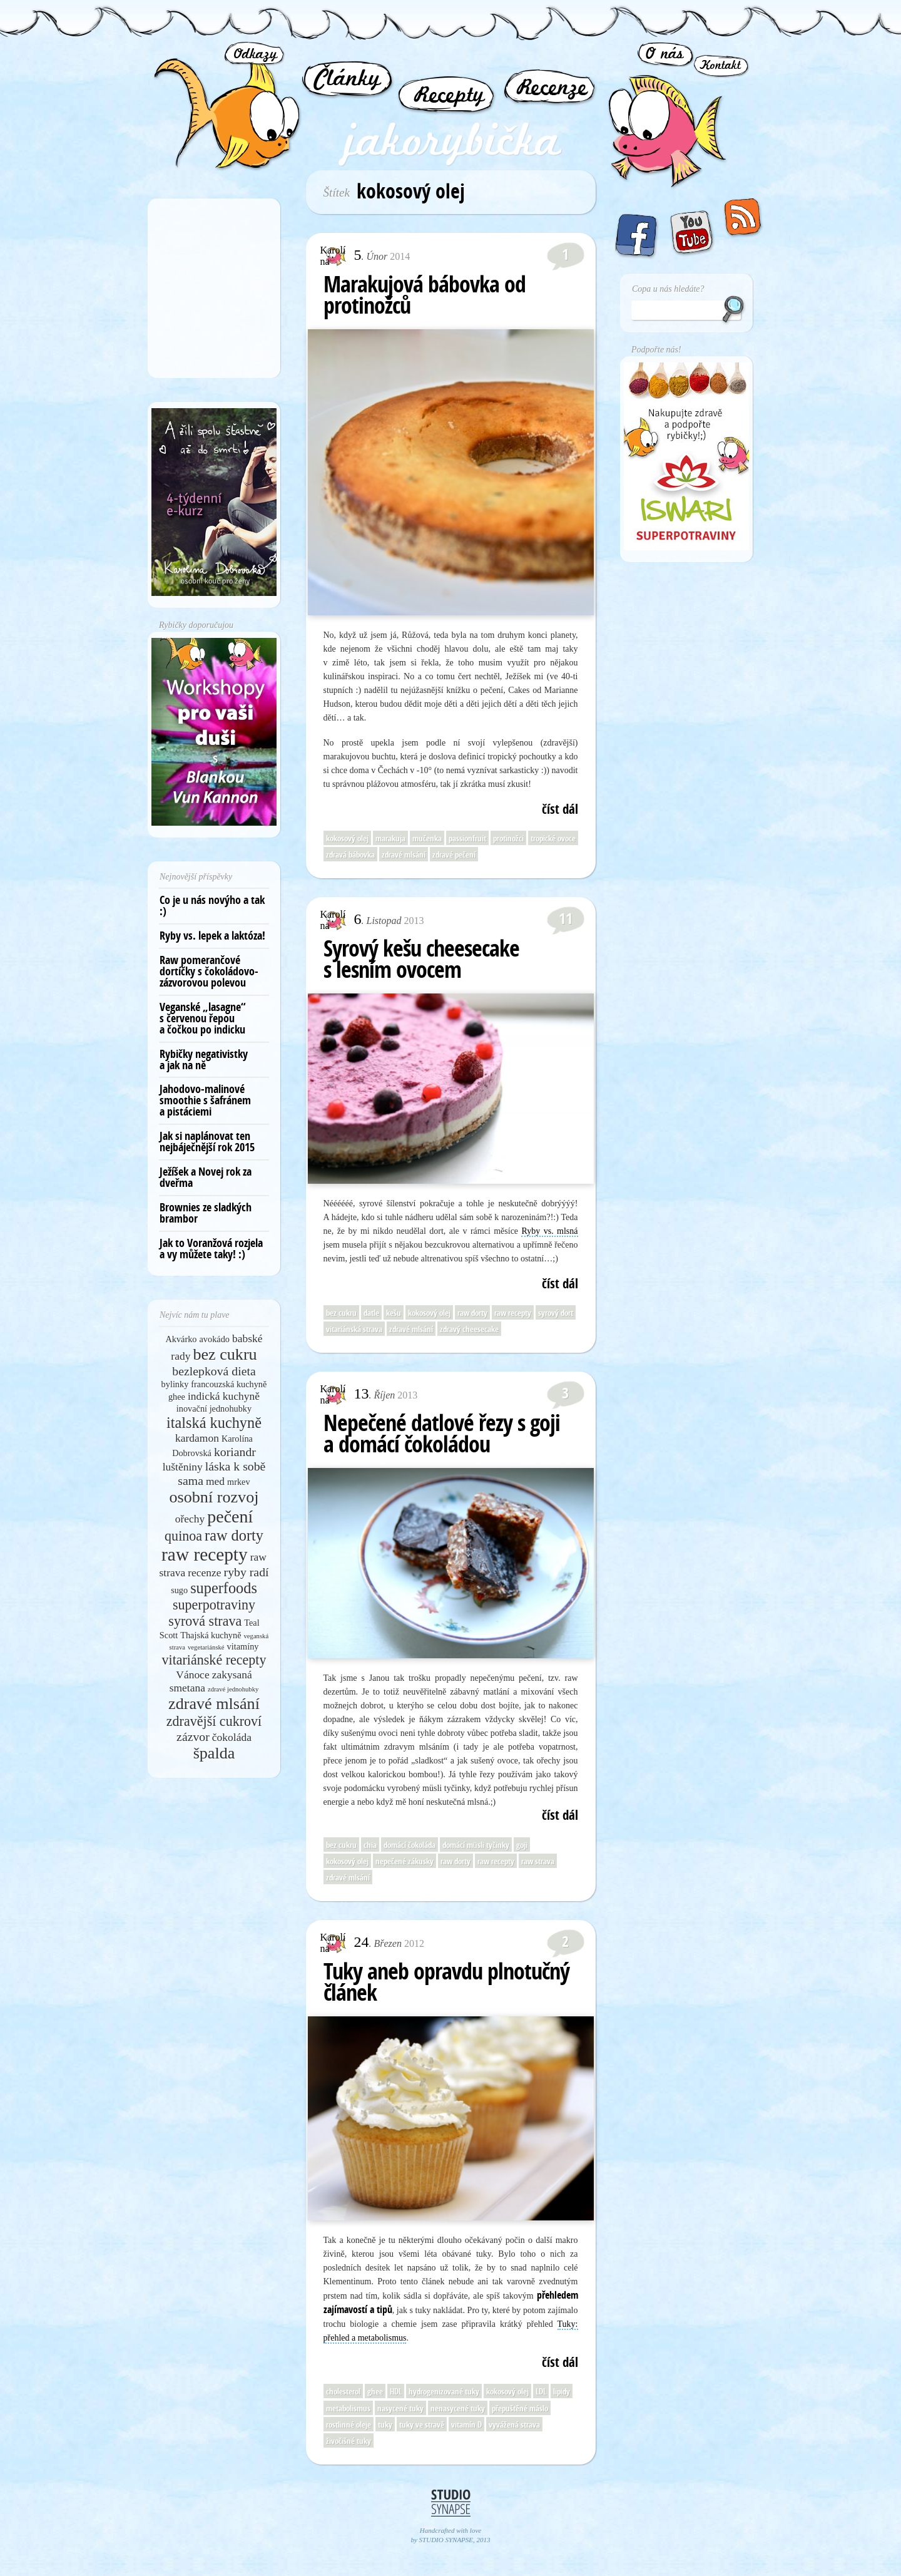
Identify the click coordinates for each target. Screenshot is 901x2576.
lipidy (561, 2391)
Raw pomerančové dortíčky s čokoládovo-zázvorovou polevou (209, 971)
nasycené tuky (400, 2408)
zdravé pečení (454, 854)
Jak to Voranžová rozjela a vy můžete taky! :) (211, 1248)
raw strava (537, 1861)
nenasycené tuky (457, 2408)
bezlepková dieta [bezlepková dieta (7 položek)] (213, 1371)
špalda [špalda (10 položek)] (214, 1753)
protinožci (508, 838)
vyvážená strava (514, 2424)
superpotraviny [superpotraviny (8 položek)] (214, 1605)
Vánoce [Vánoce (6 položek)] (192, 1674)
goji (521, 1845)
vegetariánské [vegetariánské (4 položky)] (206, 1647)
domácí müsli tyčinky (475, 1845)
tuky (385, 2424)
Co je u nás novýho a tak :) (212, 905)
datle (371, 1313)
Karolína (333, 256)
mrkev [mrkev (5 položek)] (238, 1482)
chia (370, 1845)
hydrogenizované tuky (444, 2391)
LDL (541, 2391)
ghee (375, 2391)
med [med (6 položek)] (215, 1481)
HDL (396, 2391)
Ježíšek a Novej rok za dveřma (206, 1177)
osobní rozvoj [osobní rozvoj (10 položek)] (214, 1497)
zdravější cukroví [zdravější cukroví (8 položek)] (214, 1721)
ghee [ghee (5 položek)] (176, 1397)
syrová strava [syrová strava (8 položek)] (205, 1621)
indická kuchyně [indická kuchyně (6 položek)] (224, 1396)
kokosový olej (347, 838)
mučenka (427, 838)
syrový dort (555, 1313)
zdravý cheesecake (469, 1329)
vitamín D (466, 2424)
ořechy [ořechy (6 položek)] (190, 1518)
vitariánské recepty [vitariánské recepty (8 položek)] (214, 1660)
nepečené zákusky (404, 1861)
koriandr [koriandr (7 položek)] (235, 1452)
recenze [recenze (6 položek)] (204, 1572)
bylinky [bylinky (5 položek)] (175, 1384)
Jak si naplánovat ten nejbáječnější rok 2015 (207, 1141)
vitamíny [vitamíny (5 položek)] (243, 1646)
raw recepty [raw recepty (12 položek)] (204, 1554)
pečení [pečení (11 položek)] (230, 1516)
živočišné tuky (348, 2441)
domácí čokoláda (409, 1845)
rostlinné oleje (348, 2424)
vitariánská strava (354, 1329)
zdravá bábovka (350, 854)
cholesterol (343, 2391)
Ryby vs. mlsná (549, 1231)
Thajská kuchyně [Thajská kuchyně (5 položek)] (210, 1635)
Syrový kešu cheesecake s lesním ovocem (421, 958)
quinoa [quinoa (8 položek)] (183, 1536)
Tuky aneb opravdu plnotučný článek (446, 1981)
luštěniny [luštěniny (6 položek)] (183, 1466)
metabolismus (348, 2408)
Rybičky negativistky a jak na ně (204, 1059)
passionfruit (467, 838)
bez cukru (341, 1313)
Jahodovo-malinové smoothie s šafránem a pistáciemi (205, 1100)
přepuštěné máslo (520, 2408)
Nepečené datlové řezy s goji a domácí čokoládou (441, 1433)
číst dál (560, 809)
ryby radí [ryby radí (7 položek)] (246, 1572)
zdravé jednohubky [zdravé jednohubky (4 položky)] (233, 1689)
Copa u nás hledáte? (668, 289)
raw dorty (472, 1313)
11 (566, 918)
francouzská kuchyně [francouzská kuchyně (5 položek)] (229, 1384)
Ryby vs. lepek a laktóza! (212, 935)
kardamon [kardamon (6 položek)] (197, 1438)
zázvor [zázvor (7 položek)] (193, 1736)
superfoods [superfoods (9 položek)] (223, 1587)
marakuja (390, 838)
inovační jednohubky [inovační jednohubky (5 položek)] (214, 1408)
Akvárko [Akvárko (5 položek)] (180, 1339)
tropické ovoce (553, 838)
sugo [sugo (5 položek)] (179, 1590)
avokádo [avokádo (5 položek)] (215, 1339)
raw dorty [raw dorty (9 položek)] (234, 1535)
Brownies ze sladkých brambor (206, 1213)
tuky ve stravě (421, 2424)
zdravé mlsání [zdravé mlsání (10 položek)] (214, 1704)
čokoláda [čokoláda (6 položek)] (232, 1737)
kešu (393, 1313)
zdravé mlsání (403, 854)
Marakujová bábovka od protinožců (424, 294)
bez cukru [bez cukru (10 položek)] (225, 1354)
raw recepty (512, 1313)
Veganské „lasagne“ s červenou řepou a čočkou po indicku (203, 1018)
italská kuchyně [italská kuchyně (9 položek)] (214, 1422)
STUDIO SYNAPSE (446, 2539)
